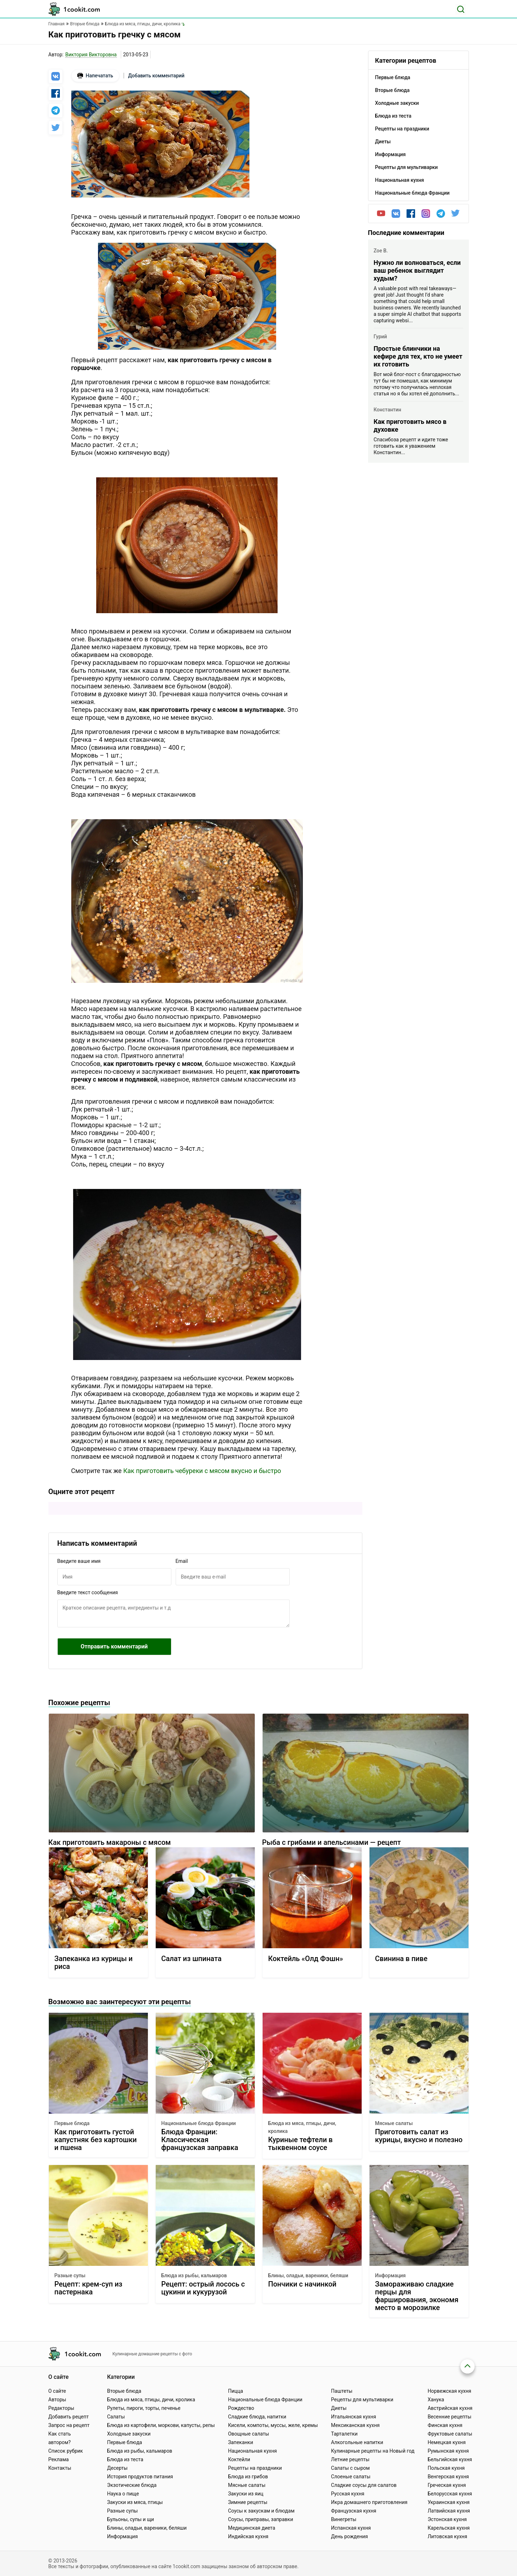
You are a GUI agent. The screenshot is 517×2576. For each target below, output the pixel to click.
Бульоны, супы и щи (130, 2519)
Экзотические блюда (131, 2485)
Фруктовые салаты (450, 2434)
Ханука (436, 2399)
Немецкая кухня (447, 2442)
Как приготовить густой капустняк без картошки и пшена (96, 2139)
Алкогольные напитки (357, 2442)
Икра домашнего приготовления (369, 2502)
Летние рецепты (350, 2459)
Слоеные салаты (351, 2476)
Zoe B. (381, 250)
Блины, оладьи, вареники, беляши (308, 2275)
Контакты (59, 2468)
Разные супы (70, 2275)
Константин (387, 409)
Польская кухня (446, 2468)
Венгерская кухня (448, 2476)
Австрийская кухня (450, 2408)
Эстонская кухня (447, 2519)
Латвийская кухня (449, 2511)
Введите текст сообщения (87, 1592)
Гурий (380, 336)
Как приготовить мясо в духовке (410, 425)
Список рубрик (65, 2451)
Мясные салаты (394, 2123)
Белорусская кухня (450, 2494)
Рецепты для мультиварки (362, 2399)
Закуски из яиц (245, 2494)
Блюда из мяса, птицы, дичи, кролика (302, 2127)
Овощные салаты (248, 2434)
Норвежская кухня (449, 2391)
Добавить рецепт (68, 2417)
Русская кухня (347, 2494)
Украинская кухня (449, 2502)
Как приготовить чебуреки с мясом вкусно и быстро (202, 1470)
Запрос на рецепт (69, 2425)
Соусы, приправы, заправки (260, 2519)
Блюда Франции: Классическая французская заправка (199, 2139)
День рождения (349, 2536)
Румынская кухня (448, 2451)
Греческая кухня (447, 2485)
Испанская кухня (351, 2528)
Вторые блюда (124, 2391)
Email (182, 1561)
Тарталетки (344, 2434)
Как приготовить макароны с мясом (109, 1842)
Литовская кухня (447, 2536)
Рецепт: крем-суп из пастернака (89, 2288)
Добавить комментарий (156, 75)
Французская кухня (353, 2511)
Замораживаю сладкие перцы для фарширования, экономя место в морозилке (417, 2295)
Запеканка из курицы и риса (94, 1963)
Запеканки (240, 2442)
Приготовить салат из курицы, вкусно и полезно (418, 2136)
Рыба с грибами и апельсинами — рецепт (331, 1842)
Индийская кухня (248, 2536)
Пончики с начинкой (302, 2284)
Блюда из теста (125, 2459)
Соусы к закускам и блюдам (261, 2511)
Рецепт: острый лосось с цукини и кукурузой (203, 2288)
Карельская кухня (449, 2528)
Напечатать (95, 75)
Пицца (235, 2391)
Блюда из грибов (248, 2476)
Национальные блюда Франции (198, 2123)
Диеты (339, 2408)
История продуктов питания (140, 2476)
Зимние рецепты (248, 2502)
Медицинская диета (251, 2528)
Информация (390, 2275)
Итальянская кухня (353, 2417)
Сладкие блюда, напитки (257, 2417)
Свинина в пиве (401, 1959)
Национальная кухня (252, 2451)
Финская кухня (445, 2425)
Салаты (116, 2417)
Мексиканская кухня (355, 2425)
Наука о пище (123, 2494)
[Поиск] (460, 9)
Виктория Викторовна (91, 54)
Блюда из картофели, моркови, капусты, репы (160, 2425)
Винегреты (343, 2519)
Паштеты (341, 2391)
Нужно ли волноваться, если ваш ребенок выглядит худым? (417, 270)
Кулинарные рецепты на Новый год (372, 2451)
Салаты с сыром (350, 2468)
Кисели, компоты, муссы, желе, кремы (273, 2425)
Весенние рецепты (449, 2417)
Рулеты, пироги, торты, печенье (143, 2408)
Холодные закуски (128, 2434)
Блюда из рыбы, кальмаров (194, 2275)
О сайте (57, 2391)
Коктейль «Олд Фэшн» (305, 1959)
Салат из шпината (191, 1959)
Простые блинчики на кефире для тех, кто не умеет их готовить (418, 356)
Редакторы (61, 2408)
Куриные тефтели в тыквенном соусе (300, 2144)
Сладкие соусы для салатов (364, 2485)
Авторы (57, 2399)
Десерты (117, 2468)
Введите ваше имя (79, 1561)
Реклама (58, 2459)
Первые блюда (72, 2123)
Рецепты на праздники (255, 2468)
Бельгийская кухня (450, 2459)
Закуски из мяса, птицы (134, 2502)
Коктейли (239, 2459)
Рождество (241, 2408)
